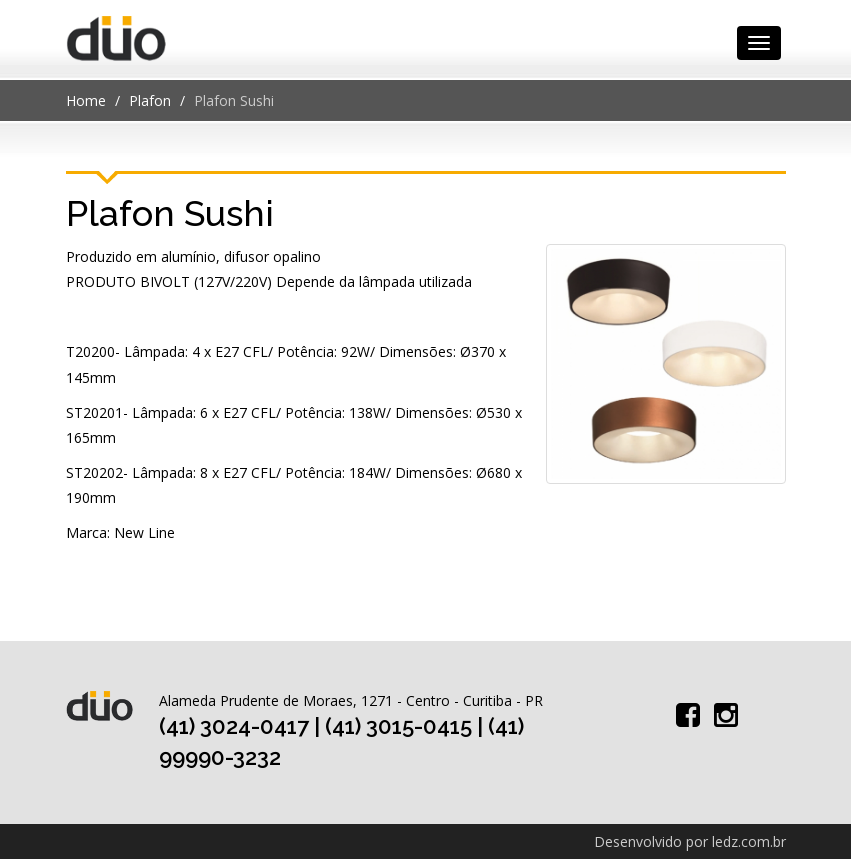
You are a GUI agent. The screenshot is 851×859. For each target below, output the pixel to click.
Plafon (150, 100)
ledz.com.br (749, 841)
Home (86, 100)
